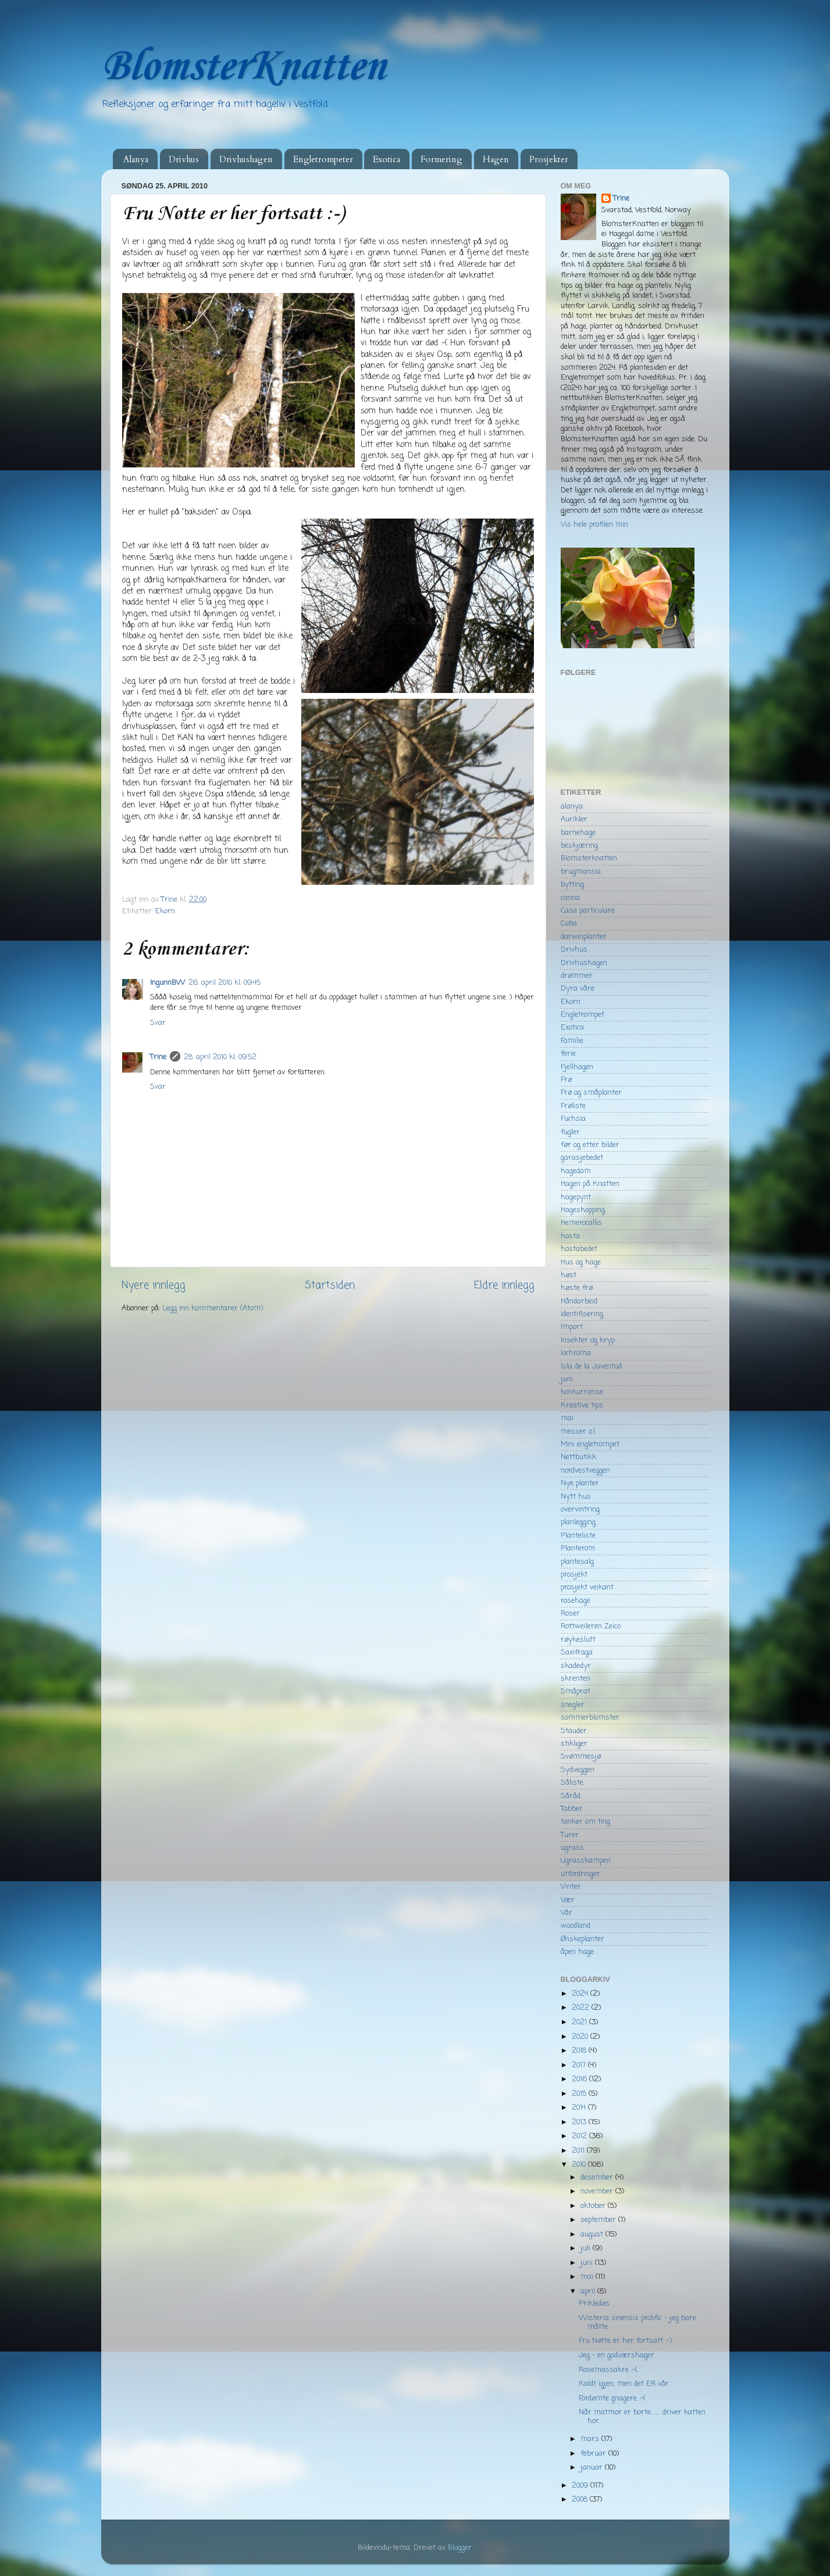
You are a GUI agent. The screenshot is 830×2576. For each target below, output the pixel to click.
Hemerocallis (581, 1222)
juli (586, 2248)
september (599, 2219)
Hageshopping (583, 1210)
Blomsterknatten (589, 858)
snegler (573, 1704)
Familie (572, 1040)
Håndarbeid (579, 1301)
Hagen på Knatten (590, 1183)
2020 (581, 2036)
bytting (572, 884)
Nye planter (580, 1483)
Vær (568, 1900)
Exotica (386, 159)
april (588, 2291)
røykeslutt (578, 1639)
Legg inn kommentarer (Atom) (212, 1308)
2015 (580, 2093)
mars (590, 2439)
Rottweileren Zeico (591, 1626)
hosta (570, 1236)
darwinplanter (584, 936)
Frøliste (573, 1106)
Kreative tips (582, 1405)
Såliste (572, 1782)
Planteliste (578, 1535)
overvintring (580, 1509)
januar (592, 2467)
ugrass (572, 1847)
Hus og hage (581, 1262)
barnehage (578, 832)
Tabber (572, 1808)
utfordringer (580, 1874)
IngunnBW (167, 982)
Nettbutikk (578, 1457)
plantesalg (577, 1561)
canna (570, 897)
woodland (575, 1925)
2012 (580, 2136)
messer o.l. (578, 1431)
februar (594, 2453)
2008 (581, 2499)
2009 (581, 2485)
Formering (441, 159)
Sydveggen (577, 1769)
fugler (570, 1132)
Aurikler (574, 819)
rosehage (575, 1600)
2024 (581, 1993)
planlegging (578, 1522)
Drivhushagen (246, 159)
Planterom (578, 1548)
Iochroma (576, 1353)
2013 (580, 2122)
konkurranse (582, 1392)
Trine (158, 1057)
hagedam (576, 1171)
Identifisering (582, 1314)
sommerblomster (590, 1717)
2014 (580, 2107)
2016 (580, 2079)
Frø (566, 1079)
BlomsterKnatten (243, 67)
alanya (572, 806)
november (597, 2191)
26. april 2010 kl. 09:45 (224, 982)
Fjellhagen (577, 1067)
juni (567, 1379)
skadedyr (576, 1665)
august (592, 2234)
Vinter (571, 1886)
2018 (580, 2050)
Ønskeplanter (582, 1939)
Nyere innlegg (154, 1286)
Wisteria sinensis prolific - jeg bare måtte (637, 2322)
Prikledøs (594, 2303)
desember (597, 2177)
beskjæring (579, 845)
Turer (570, 1835)
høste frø (577, 1288)
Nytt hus (576, 1496)
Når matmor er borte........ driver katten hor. (642, 2417)
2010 (580, 2164)
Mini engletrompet (590, 1444)
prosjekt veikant (587, 1587)
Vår (566, 1912)
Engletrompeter (323, 159)
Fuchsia (573, 1118)
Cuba (569, 923)
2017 (580, 2065)
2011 (579, 2150)
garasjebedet (582, 1157)
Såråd (570, 1796)
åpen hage (577, 1951)
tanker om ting (585, 1821)
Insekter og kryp (588, 1340)
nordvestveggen (585, 1470)
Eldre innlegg (504, 1286)
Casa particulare (588, 910)
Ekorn (165, 911)
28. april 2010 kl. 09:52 (220, 1057)
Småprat (575, 1691)
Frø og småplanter (591, 1092)
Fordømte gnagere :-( (612, 2398)
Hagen (496, 159)
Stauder (574, 1731)
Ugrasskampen (586, 1860)
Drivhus (184, 159)
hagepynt (576, 1197)
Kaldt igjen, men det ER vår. (624, 2383)
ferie (568, 1053)
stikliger (574, 1743)
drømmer (577, 975)
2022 (582, 2007)
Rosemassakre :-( (608, 2369)
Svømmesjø (581, 1756)
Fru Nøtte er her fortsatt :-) (625, 2340)
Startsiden (330, 1286)
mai (567, 1418)
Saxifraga (577, 1652)
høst (568, 1275)
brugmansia (581, 871)
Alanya (135, 159)
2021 (580, 2022)
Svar (158, 1022)
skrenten (575, 1678)
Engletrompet (582, 1014)
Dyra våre (577, 988)
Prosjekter (548, 159)
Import (572, 1326)
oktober (594, 2205)
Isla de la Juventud (591, 1366)
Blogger (460, 2547)
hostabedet (579, 1249)
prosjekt (574, 1574)
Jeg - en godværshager (616, 2355)
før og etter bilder (590, 1145)
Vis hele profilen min (594, 524)
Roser (570, 1613)
